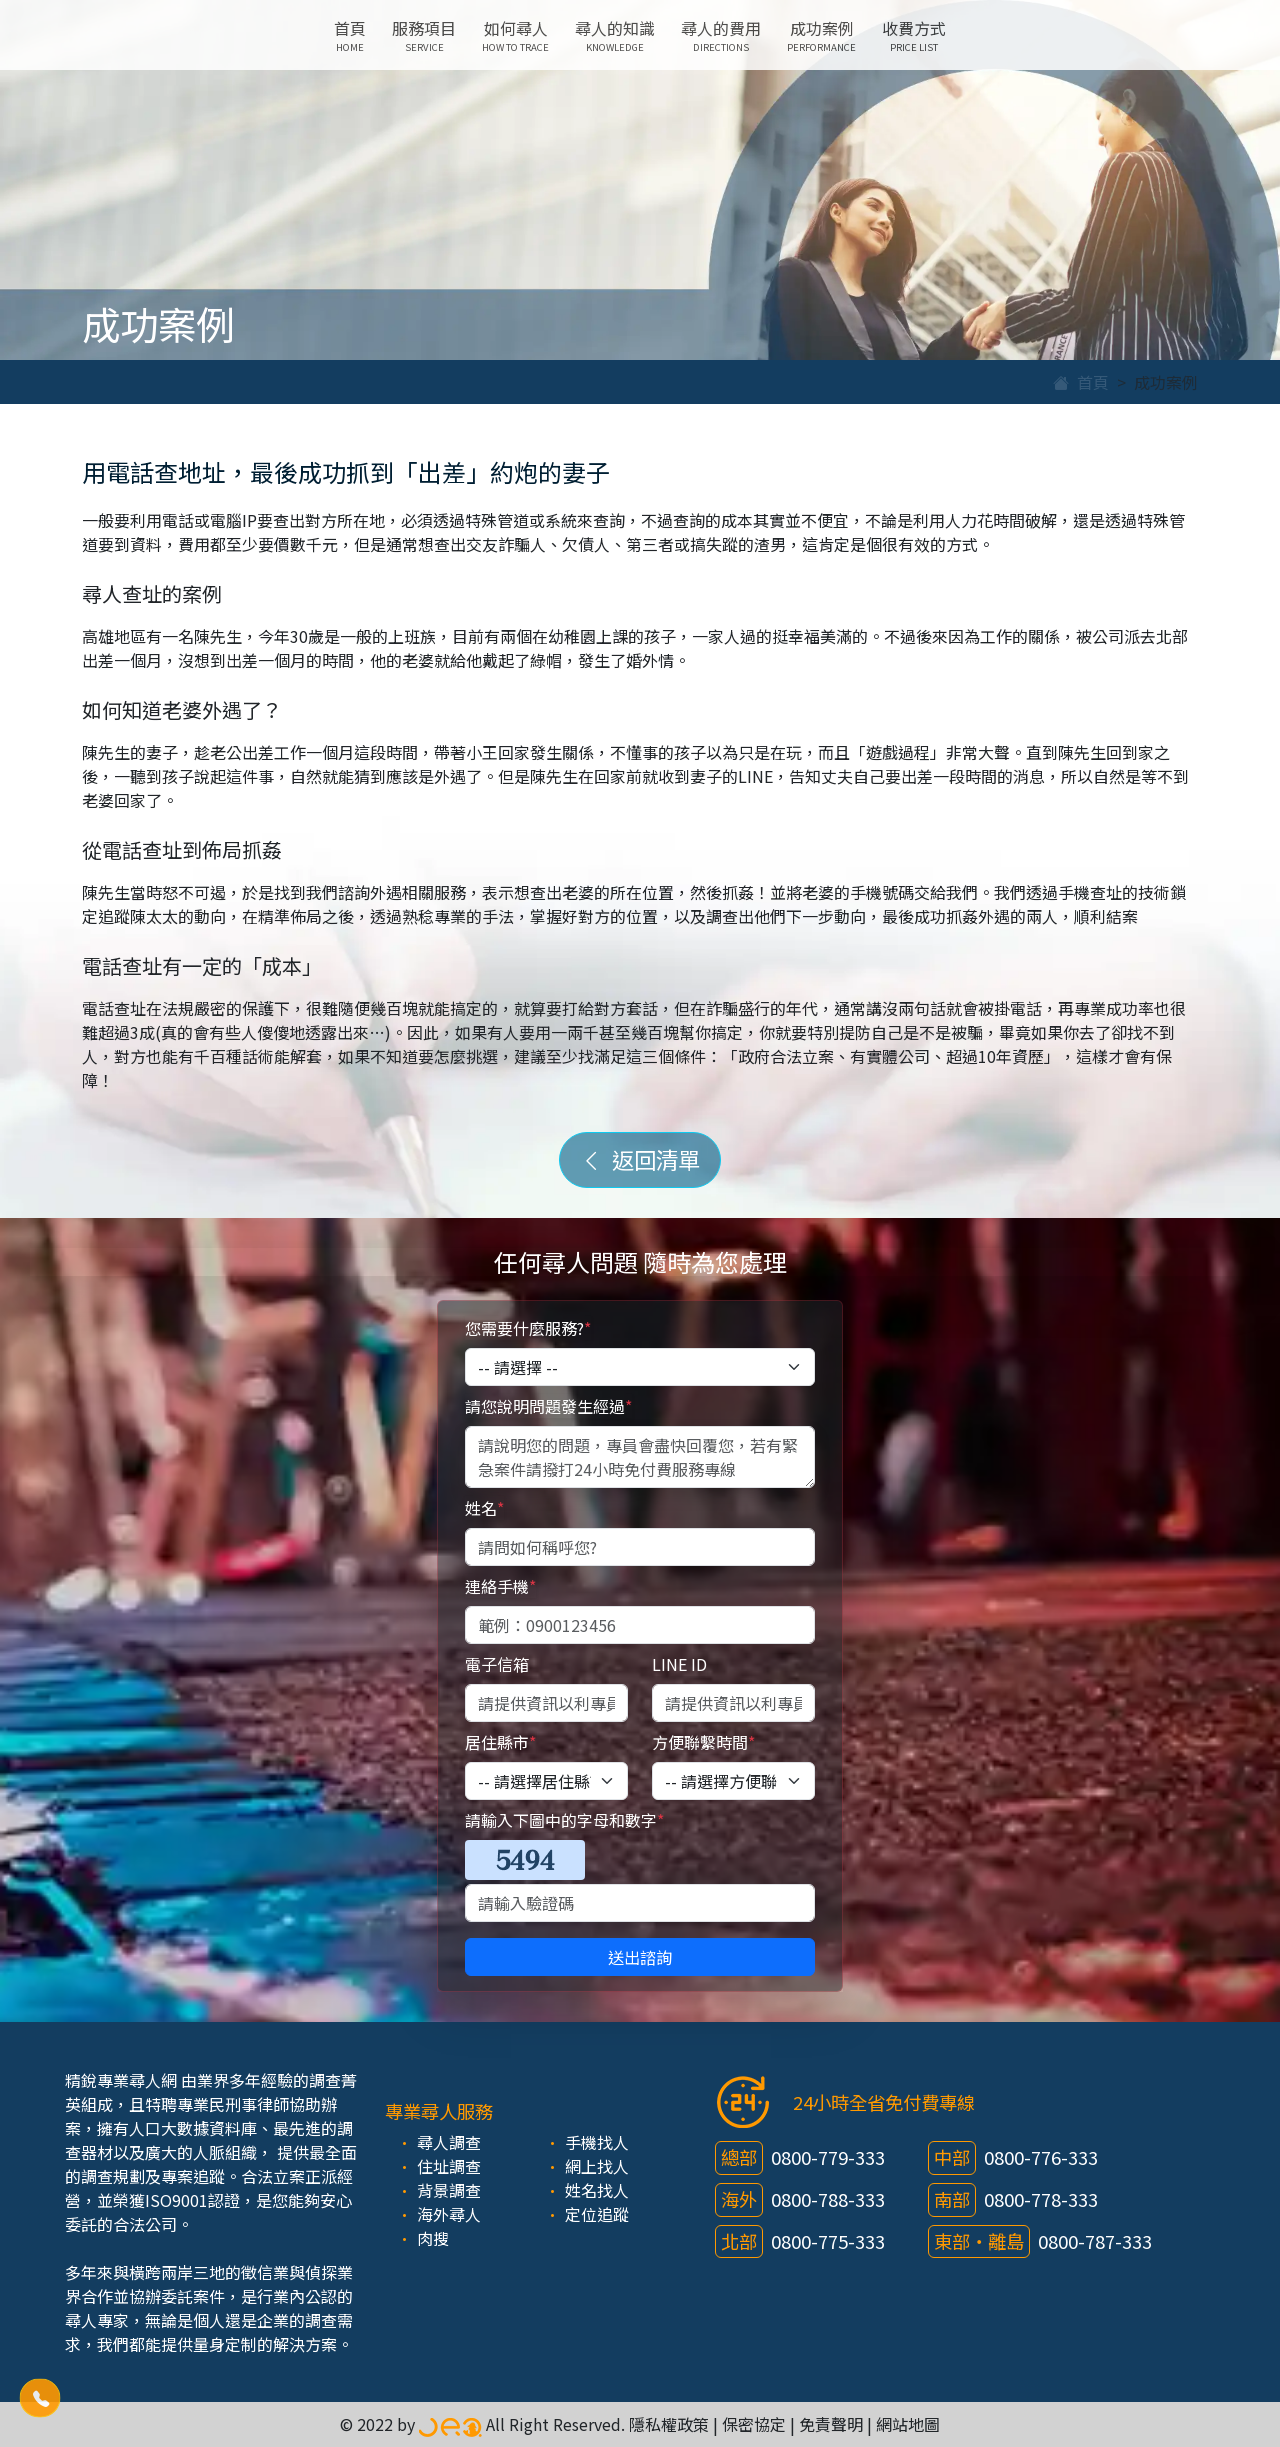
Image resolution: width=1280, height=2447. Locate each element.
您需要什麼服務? (528, 1328)
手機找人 (597, 2142)
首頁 (350, 35)
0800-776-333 (1041, 2157)
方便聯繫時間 (703, 1742)
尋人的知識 (615, 35)
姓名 (484, 1508)
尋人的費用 (721, 35)
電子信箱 (497, 1664)
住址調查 (449, 2166)
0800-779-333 (828, 2157)
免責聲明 (831, 2424)
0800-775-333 (828, 2241)
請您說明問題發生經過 (548, 1406)
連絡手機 (500, 1586)
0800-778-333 (1041, 2199)
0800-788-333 (828, 2199)
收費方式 (914, 35)
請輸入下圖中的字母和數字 (564, 1820)
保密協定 (754, 2424)
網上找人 (597, 2166)
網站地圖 (908, 2424)
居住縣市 (500, 1742)
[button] (40, 2397)
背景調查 (449, 2190)
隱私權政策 (669, 2424)
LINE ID (679, 1664)
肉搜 (433, 2238)
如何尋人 (515, 35)
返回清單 (640, 1159)
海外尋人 (449, 2214)
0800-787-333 (1095, 2241)
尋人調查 (449, 2142)
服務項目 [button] (424, 35)
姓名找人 (597, 2190)
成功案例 (821, 35)
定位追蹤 (597, 2214)
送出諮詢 (640, 1957)
